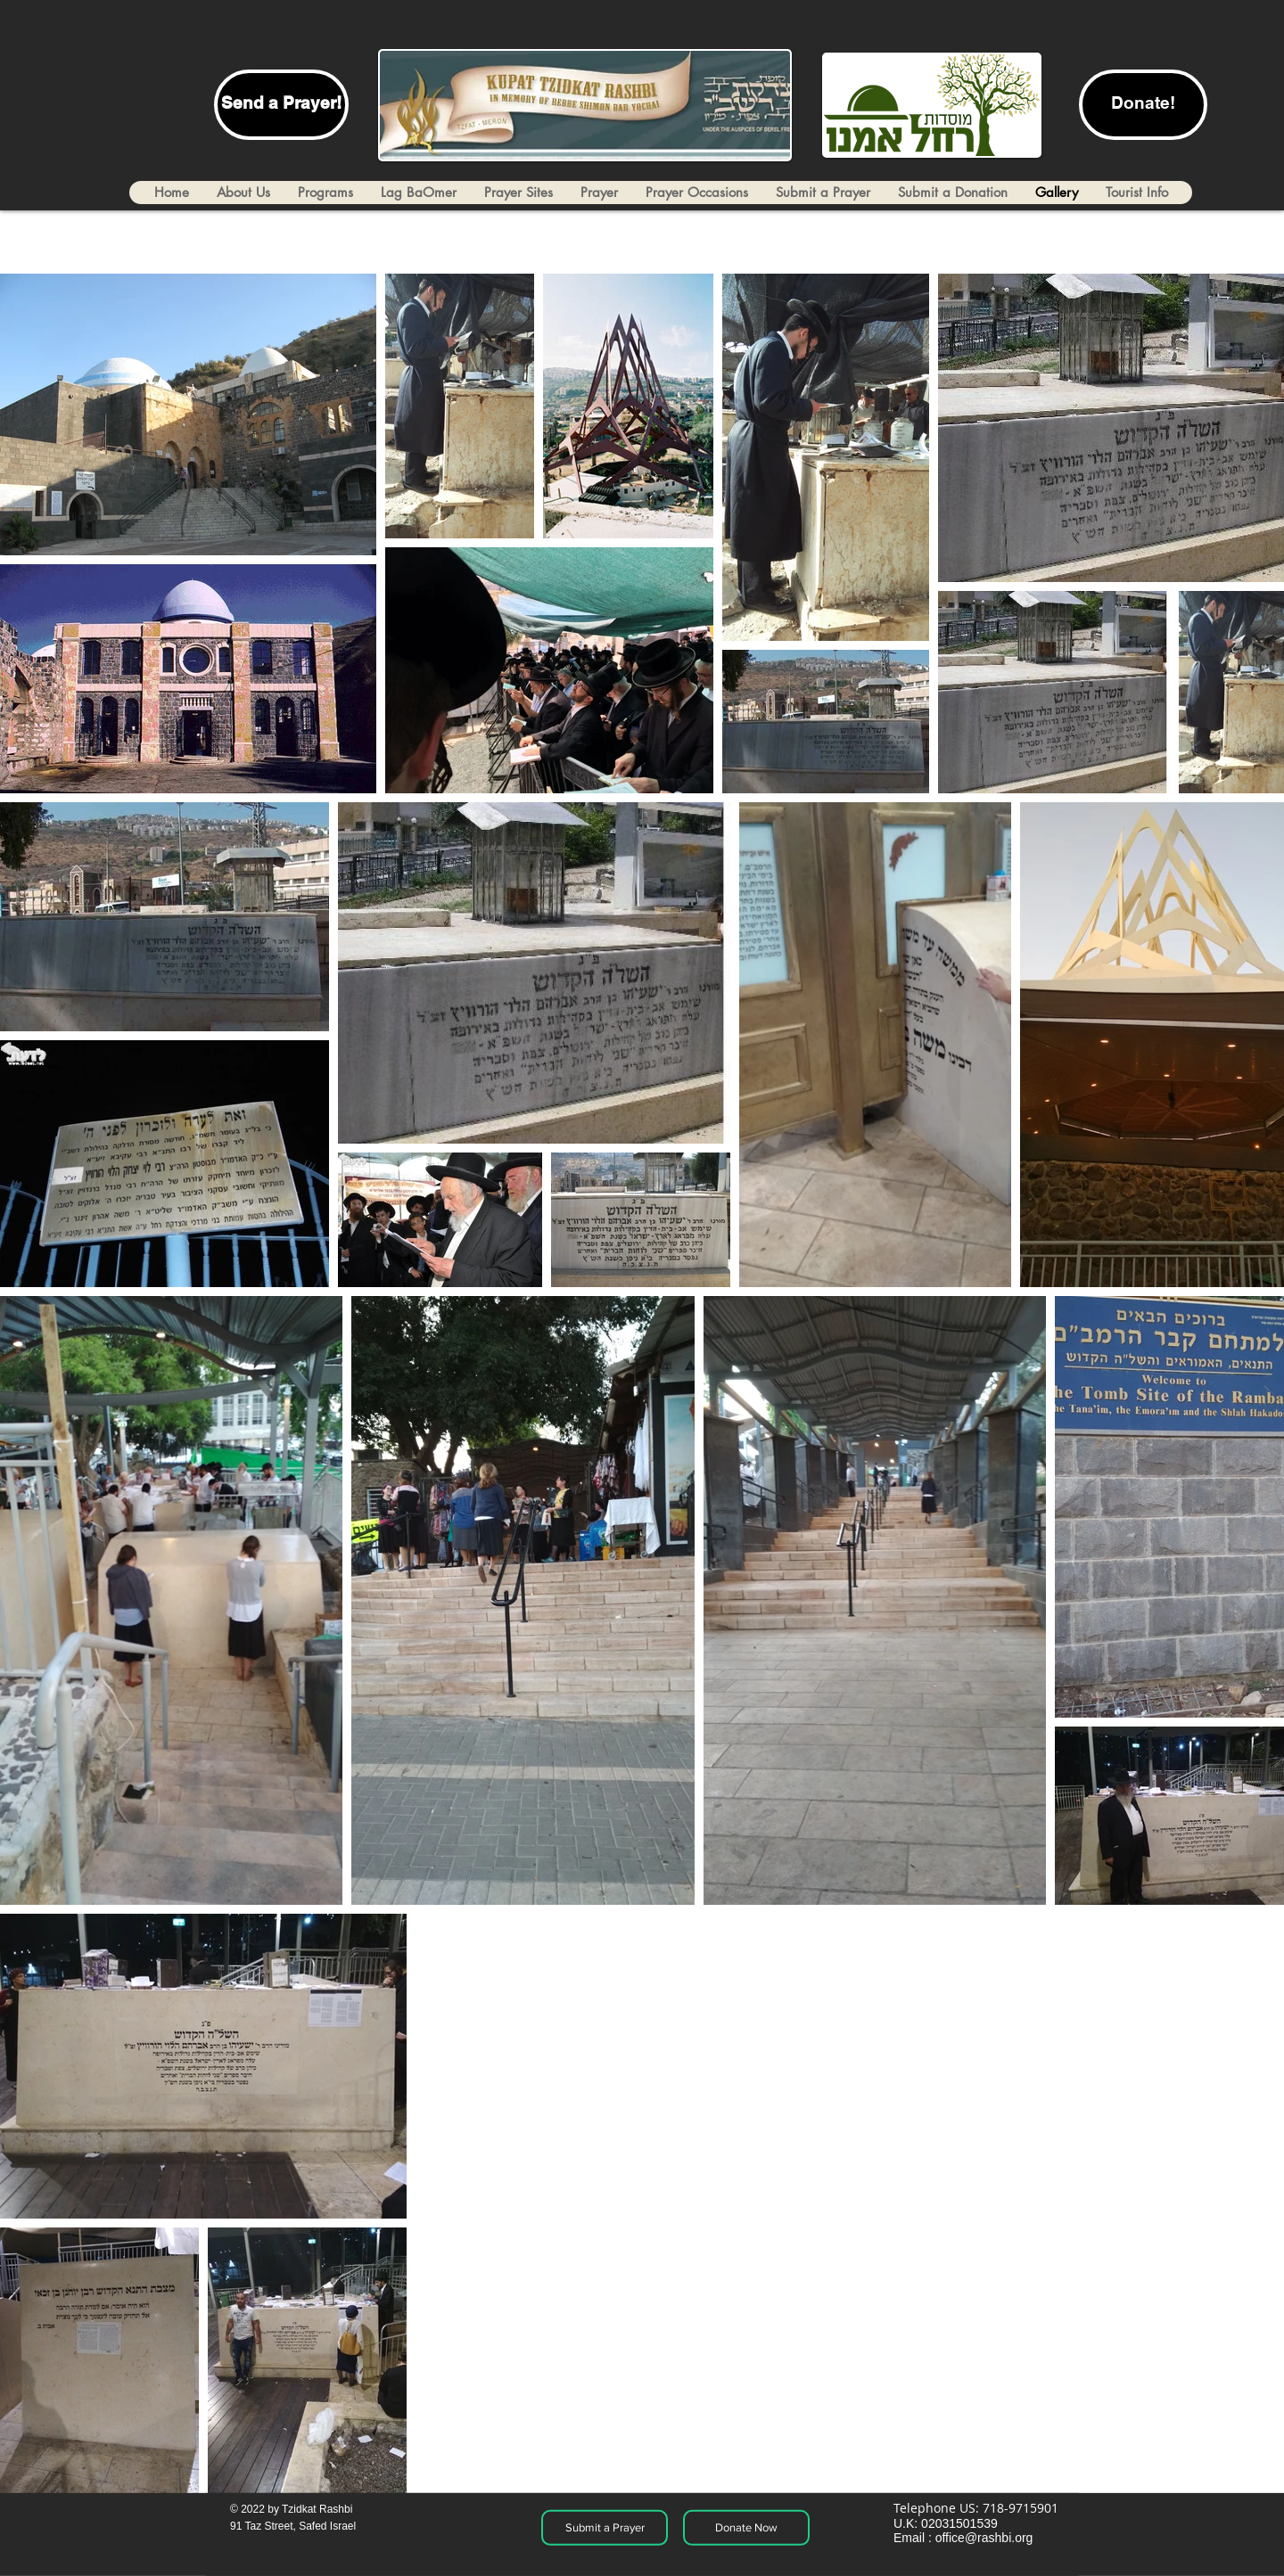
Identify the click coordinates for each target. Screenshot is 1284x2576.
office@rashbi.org (984, 2538)
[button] (1136, 192)
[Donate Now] (746, 2528)
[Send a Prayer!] (281, 105)
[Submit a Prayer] (604, 2528)
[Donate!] (1143, 105)
